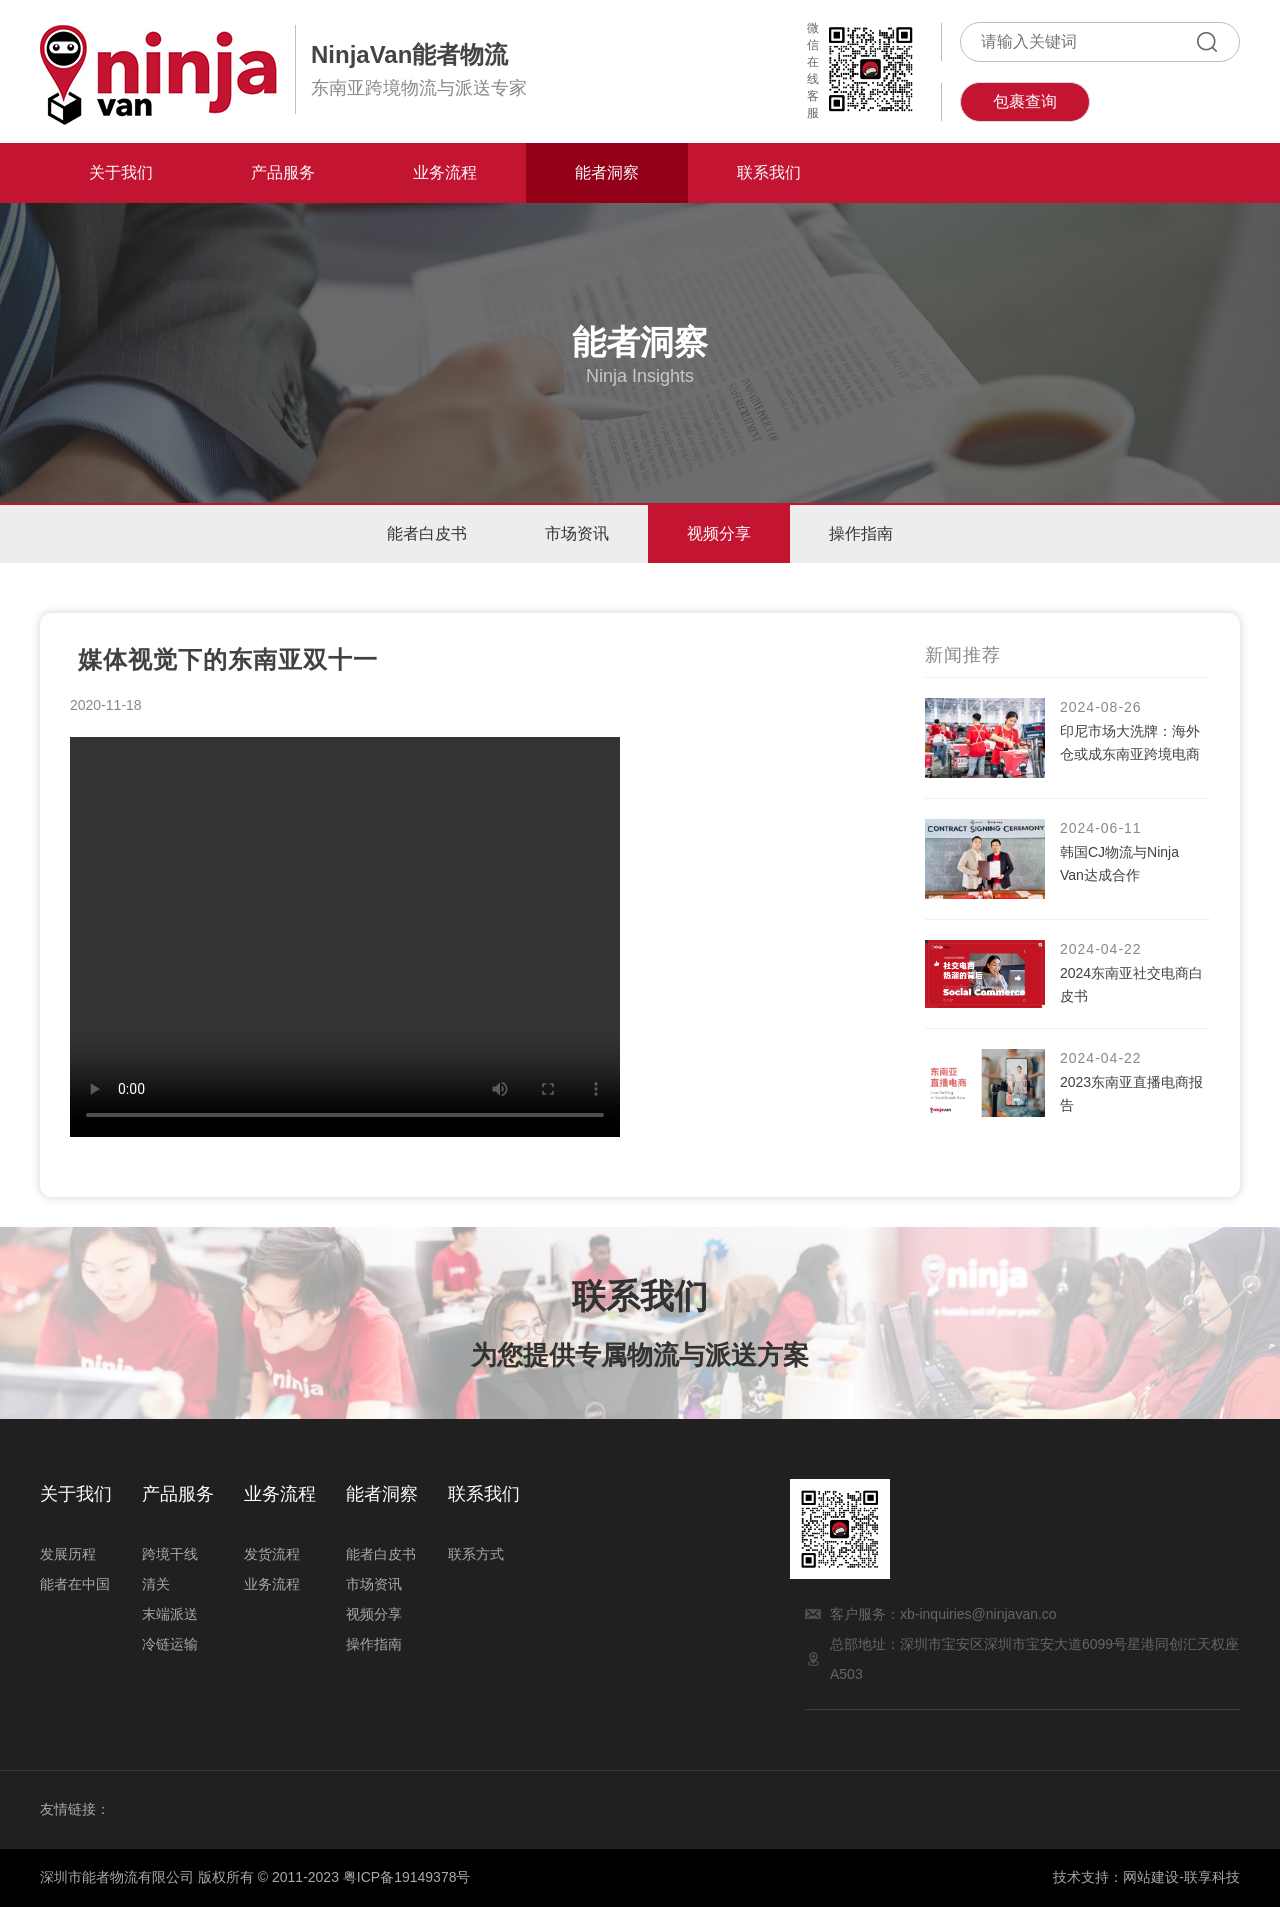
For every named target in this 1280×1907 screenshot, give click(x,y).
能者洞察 (607, 172)
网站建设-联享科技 (1181, 1877)
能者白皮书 (424, 533)
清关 (156, 1584)
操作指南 (864, 533)
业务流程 (445, 172)
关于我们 (121, 172)
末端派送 (170, 1614)
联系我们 (769, 172)
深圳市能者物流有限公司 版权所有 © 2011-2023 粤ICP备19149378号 (255, 1877)
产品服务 (283, 172)
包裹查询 (1025, 101)
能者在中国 (75, 1584)
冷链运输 (170, 1644)
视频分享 (720, 533)
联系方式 (476, 1554)
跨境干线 (170, 1554)
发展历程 (68, 1554)
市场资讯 (576, 533)
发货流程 (272, 1554)
